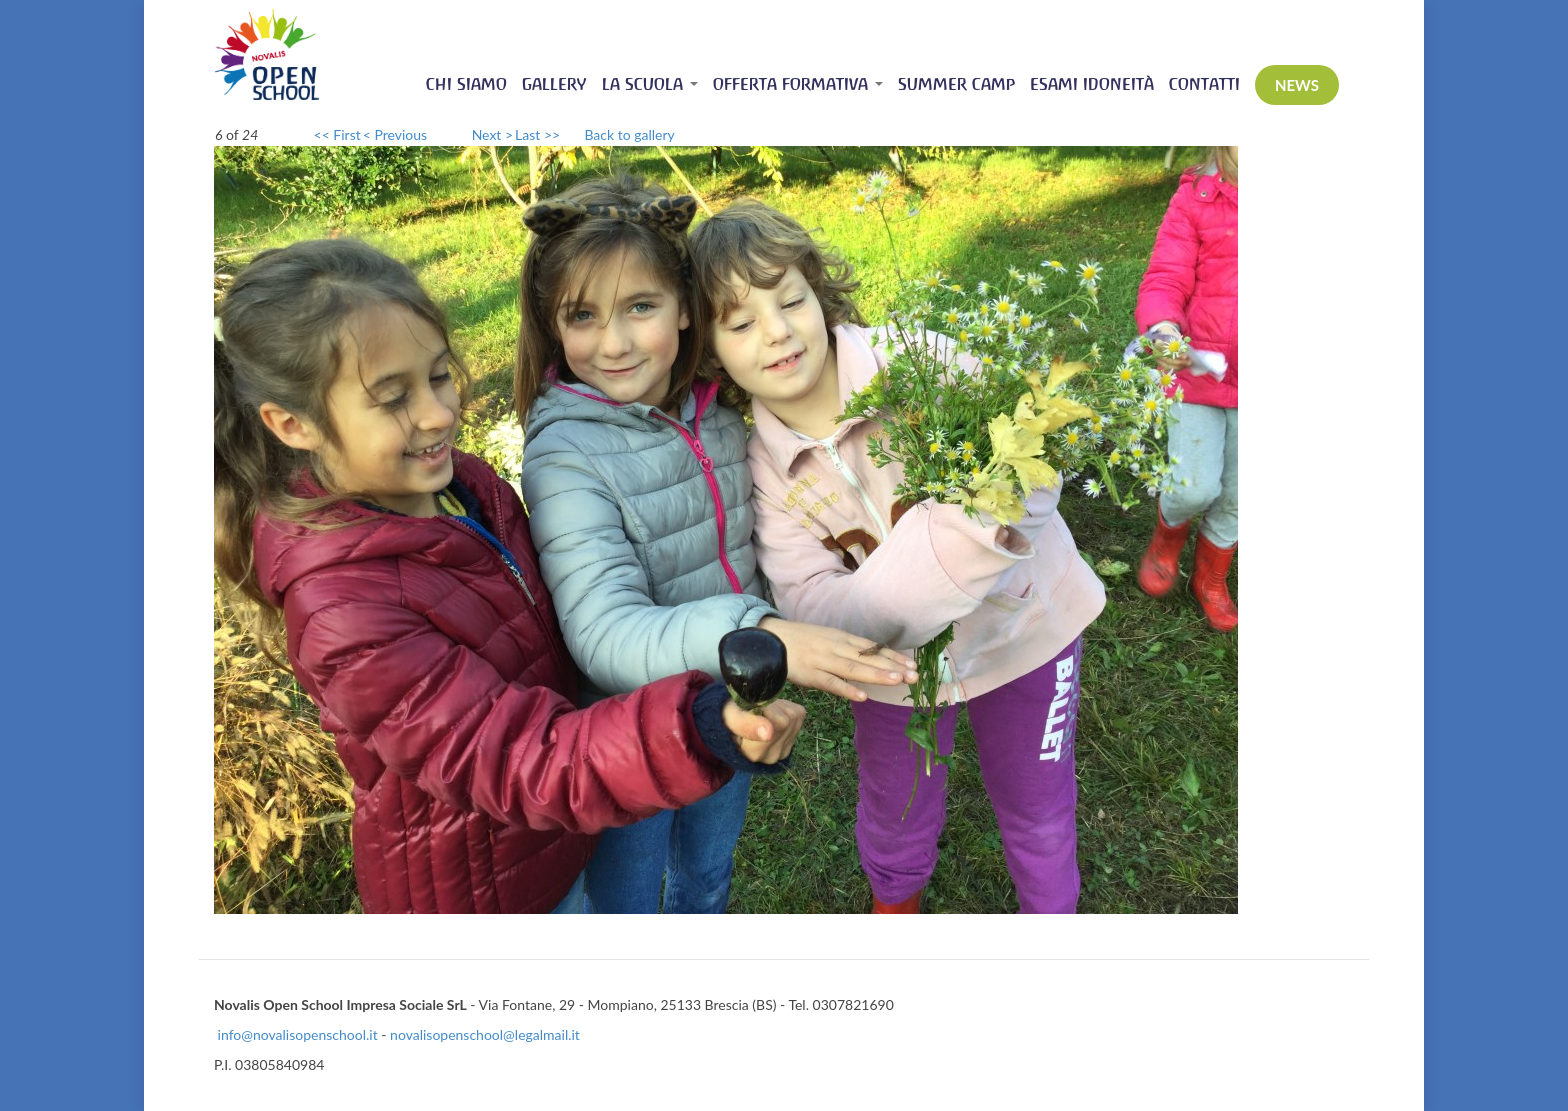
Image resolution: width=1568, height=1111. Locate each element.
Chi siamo (466, 84)
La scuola (650, 84)
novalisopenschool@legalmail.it (485, 1034)
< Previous (395, 134)
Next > (492, 134)
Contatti (1204, 84)
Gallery (554, 84)
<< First (337, 134)
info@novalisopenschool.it (298, 1034)
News (1297, 85)
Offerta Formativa (798, 84)
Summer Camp (956, 84)
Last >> (537, 134)
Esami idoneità (1092, 84)
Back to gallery (629, 134)
